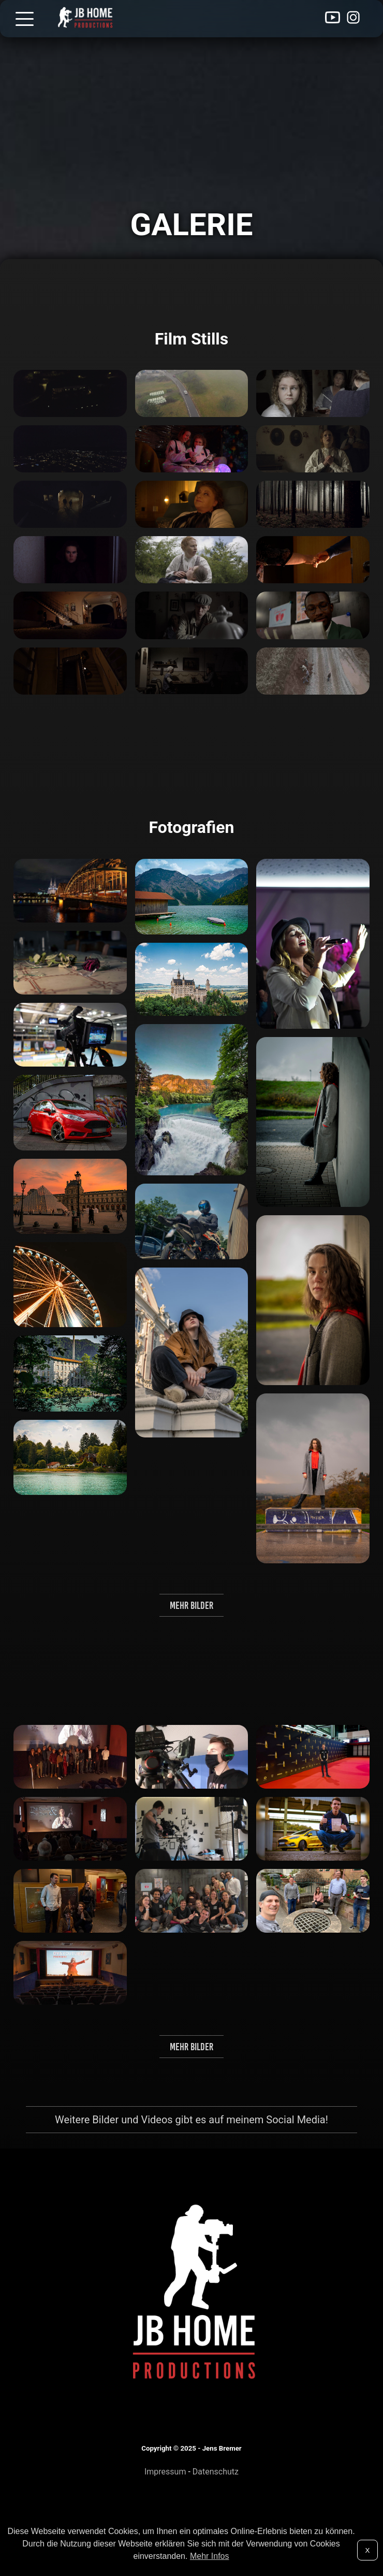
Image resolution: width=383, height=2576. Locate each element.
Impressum (165, 2472)
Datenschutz (216, 2472)
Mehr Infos (209, 2556)
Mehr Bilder (191, 1605)
